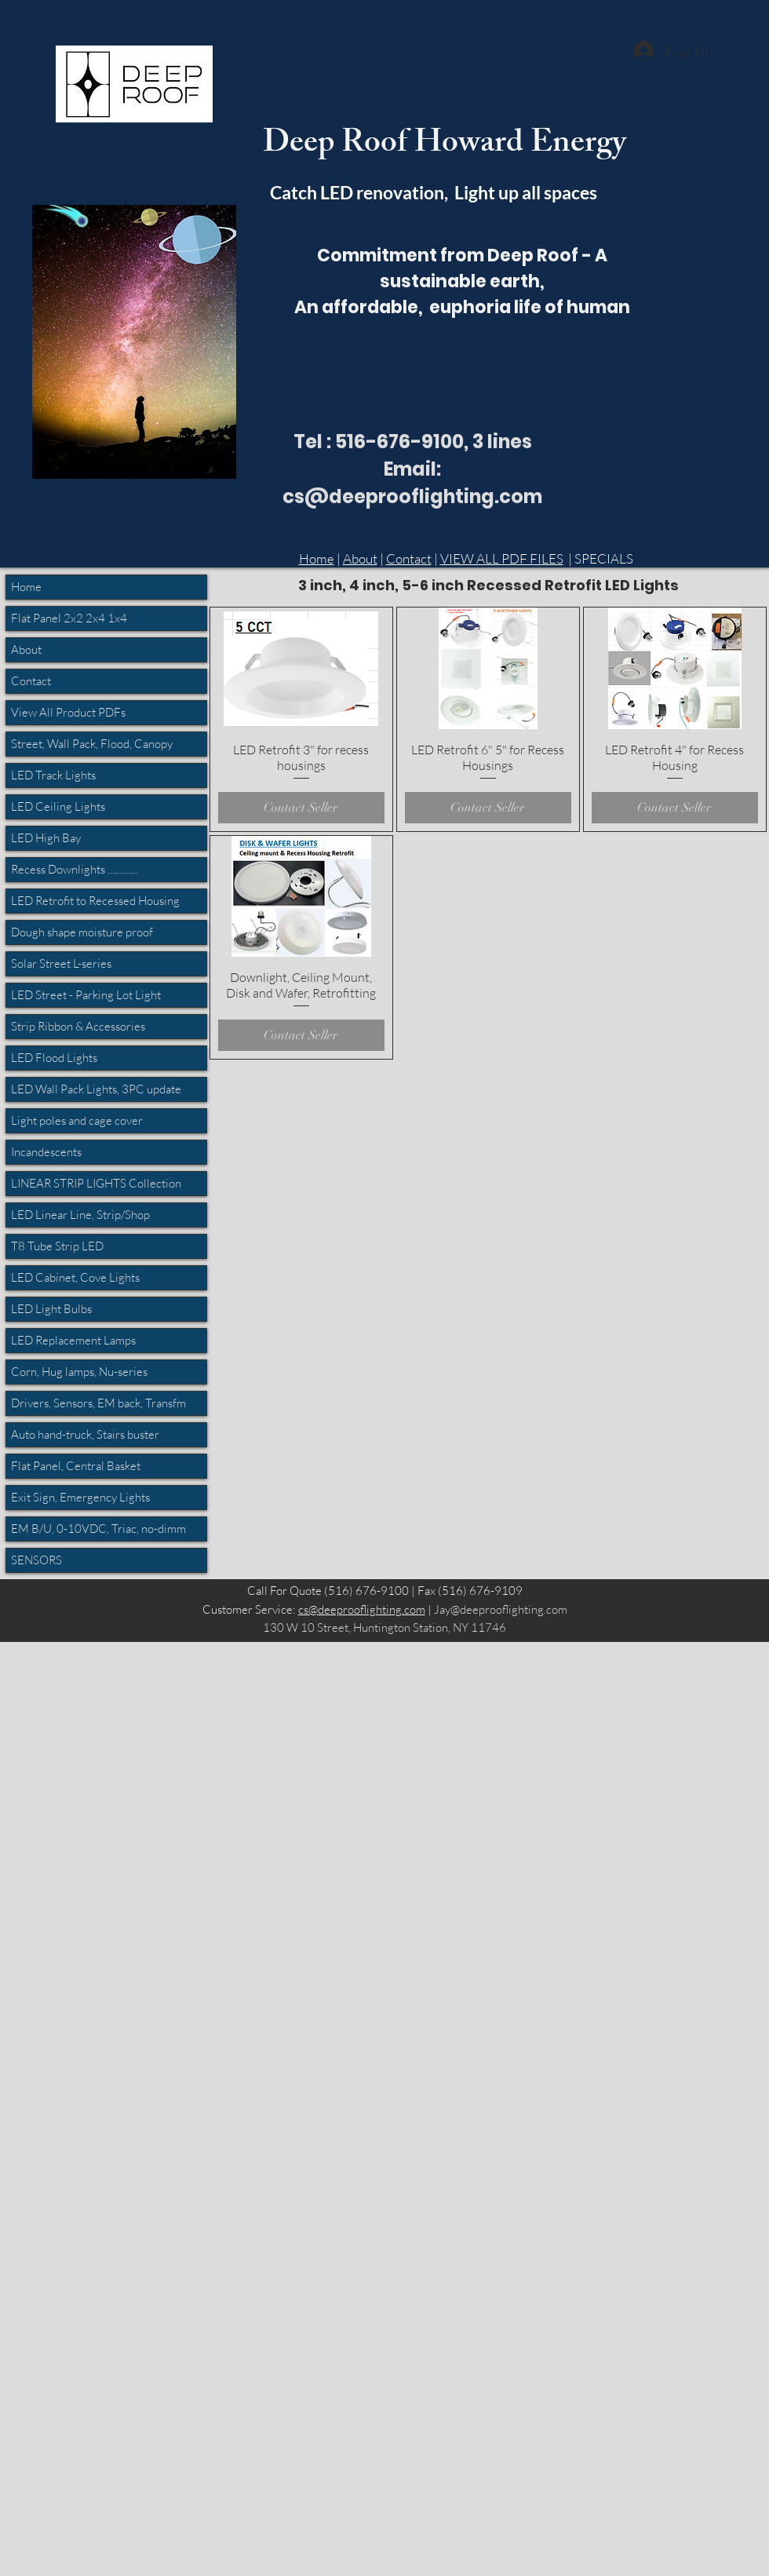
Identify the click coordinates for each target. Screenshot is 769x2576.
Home (316, 558)
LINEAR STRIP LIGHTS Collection (96, 1183)
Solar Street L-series (61, 963)
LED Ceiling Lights (58, 806)
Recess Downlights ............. (74, 869)
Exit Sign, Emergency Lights (80, 1497)
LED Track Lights (53, 775)
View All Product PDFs (68, 712)
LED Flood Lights (54, 1057)
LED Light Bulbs (51, 1308)
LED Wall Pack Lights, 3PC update (96, 1089)
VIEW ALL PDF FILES (501, 558)
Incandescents (46, 1151)
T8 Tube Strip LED (57, 1246)
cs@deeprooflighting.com (361, 1609)
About (360, 558)
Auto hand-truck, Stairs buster (85, 1434)
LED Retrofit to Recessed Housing (95, 900)
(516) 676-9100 (366, 1590)
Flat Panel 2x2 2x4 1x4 (69, 618)
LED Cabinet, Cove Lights (75, 1277)
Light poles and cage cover (77, 1120)
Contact (409, 558)
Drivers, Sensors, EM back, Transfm (98, 1403)
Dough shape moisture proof (82, 932)
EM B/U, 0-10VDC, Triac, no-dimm (98, 1528)
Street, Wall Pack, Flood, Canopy (92, 743)
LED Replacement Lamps (73, 1340)
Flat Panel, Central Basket (75, 1465)
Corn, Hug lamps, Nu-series (79, 1371)
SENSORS (36, 1560)
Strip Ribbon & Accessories (78, 1026)
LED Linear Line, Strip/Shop (80, 1214)
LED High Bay (46, 837)
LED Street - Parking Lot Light (86, 994)
